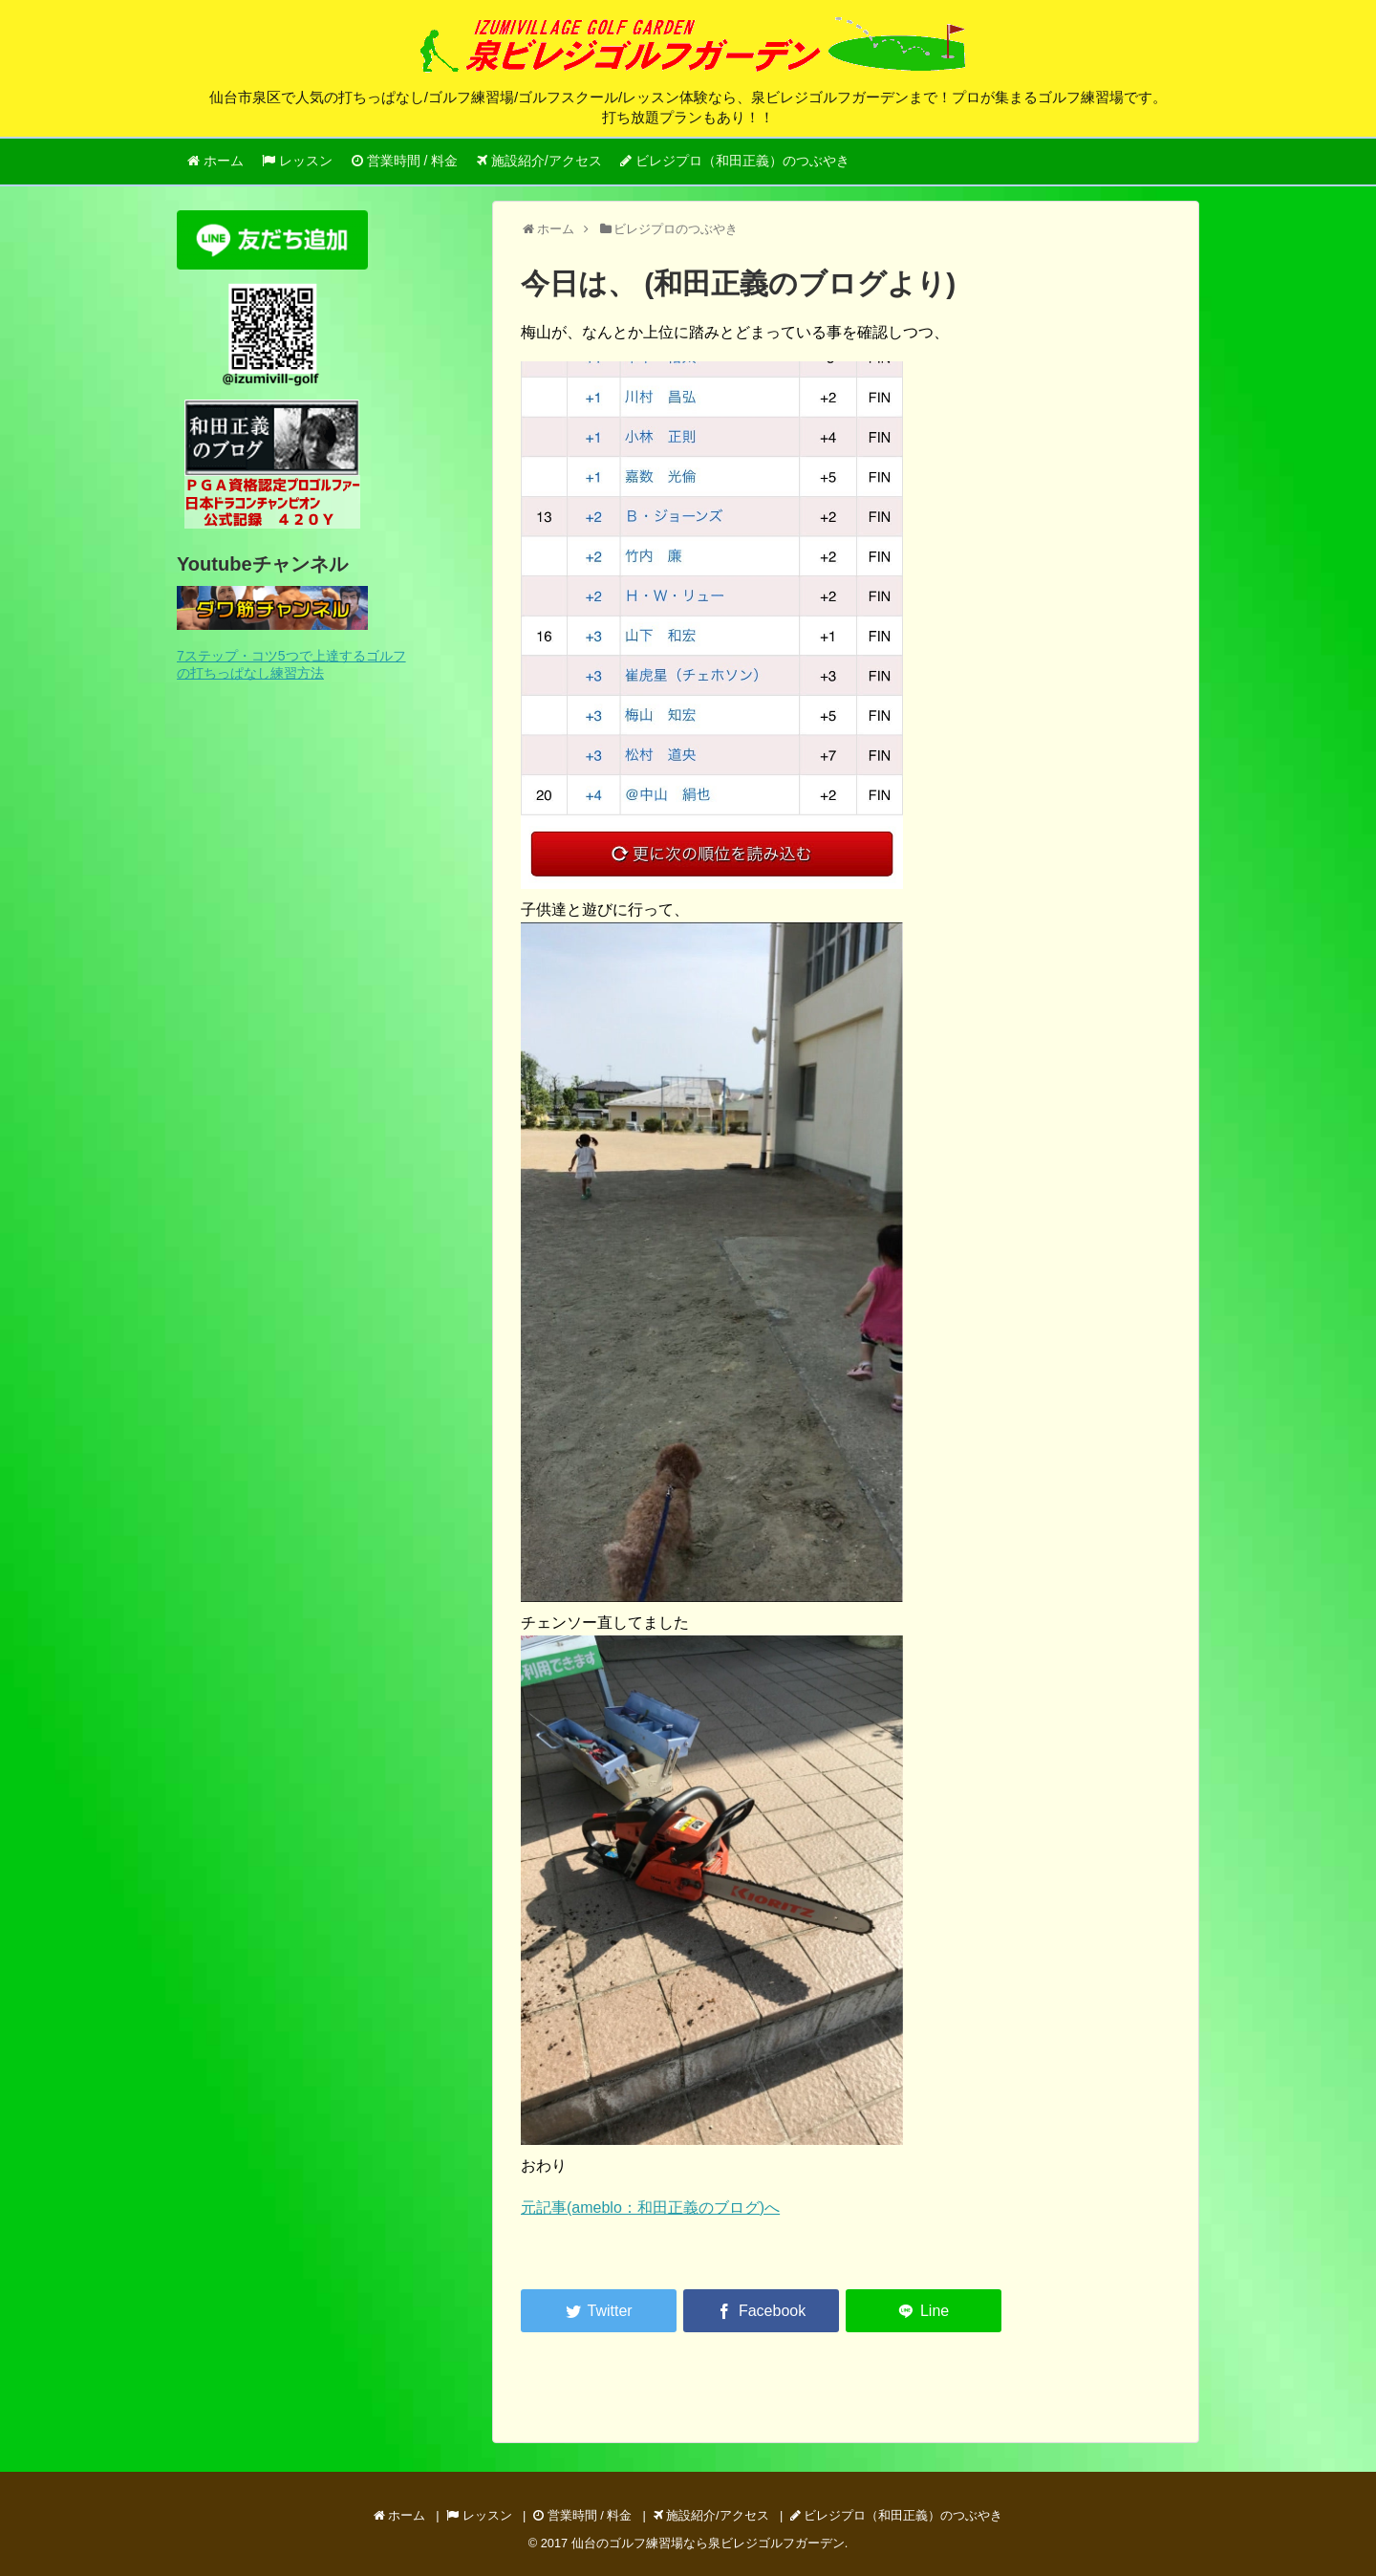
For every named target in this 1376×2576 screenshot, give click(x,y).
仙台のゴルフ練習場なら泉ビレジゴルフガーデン (708, 2543)
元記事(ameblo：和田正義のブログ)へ (650, 2207)
